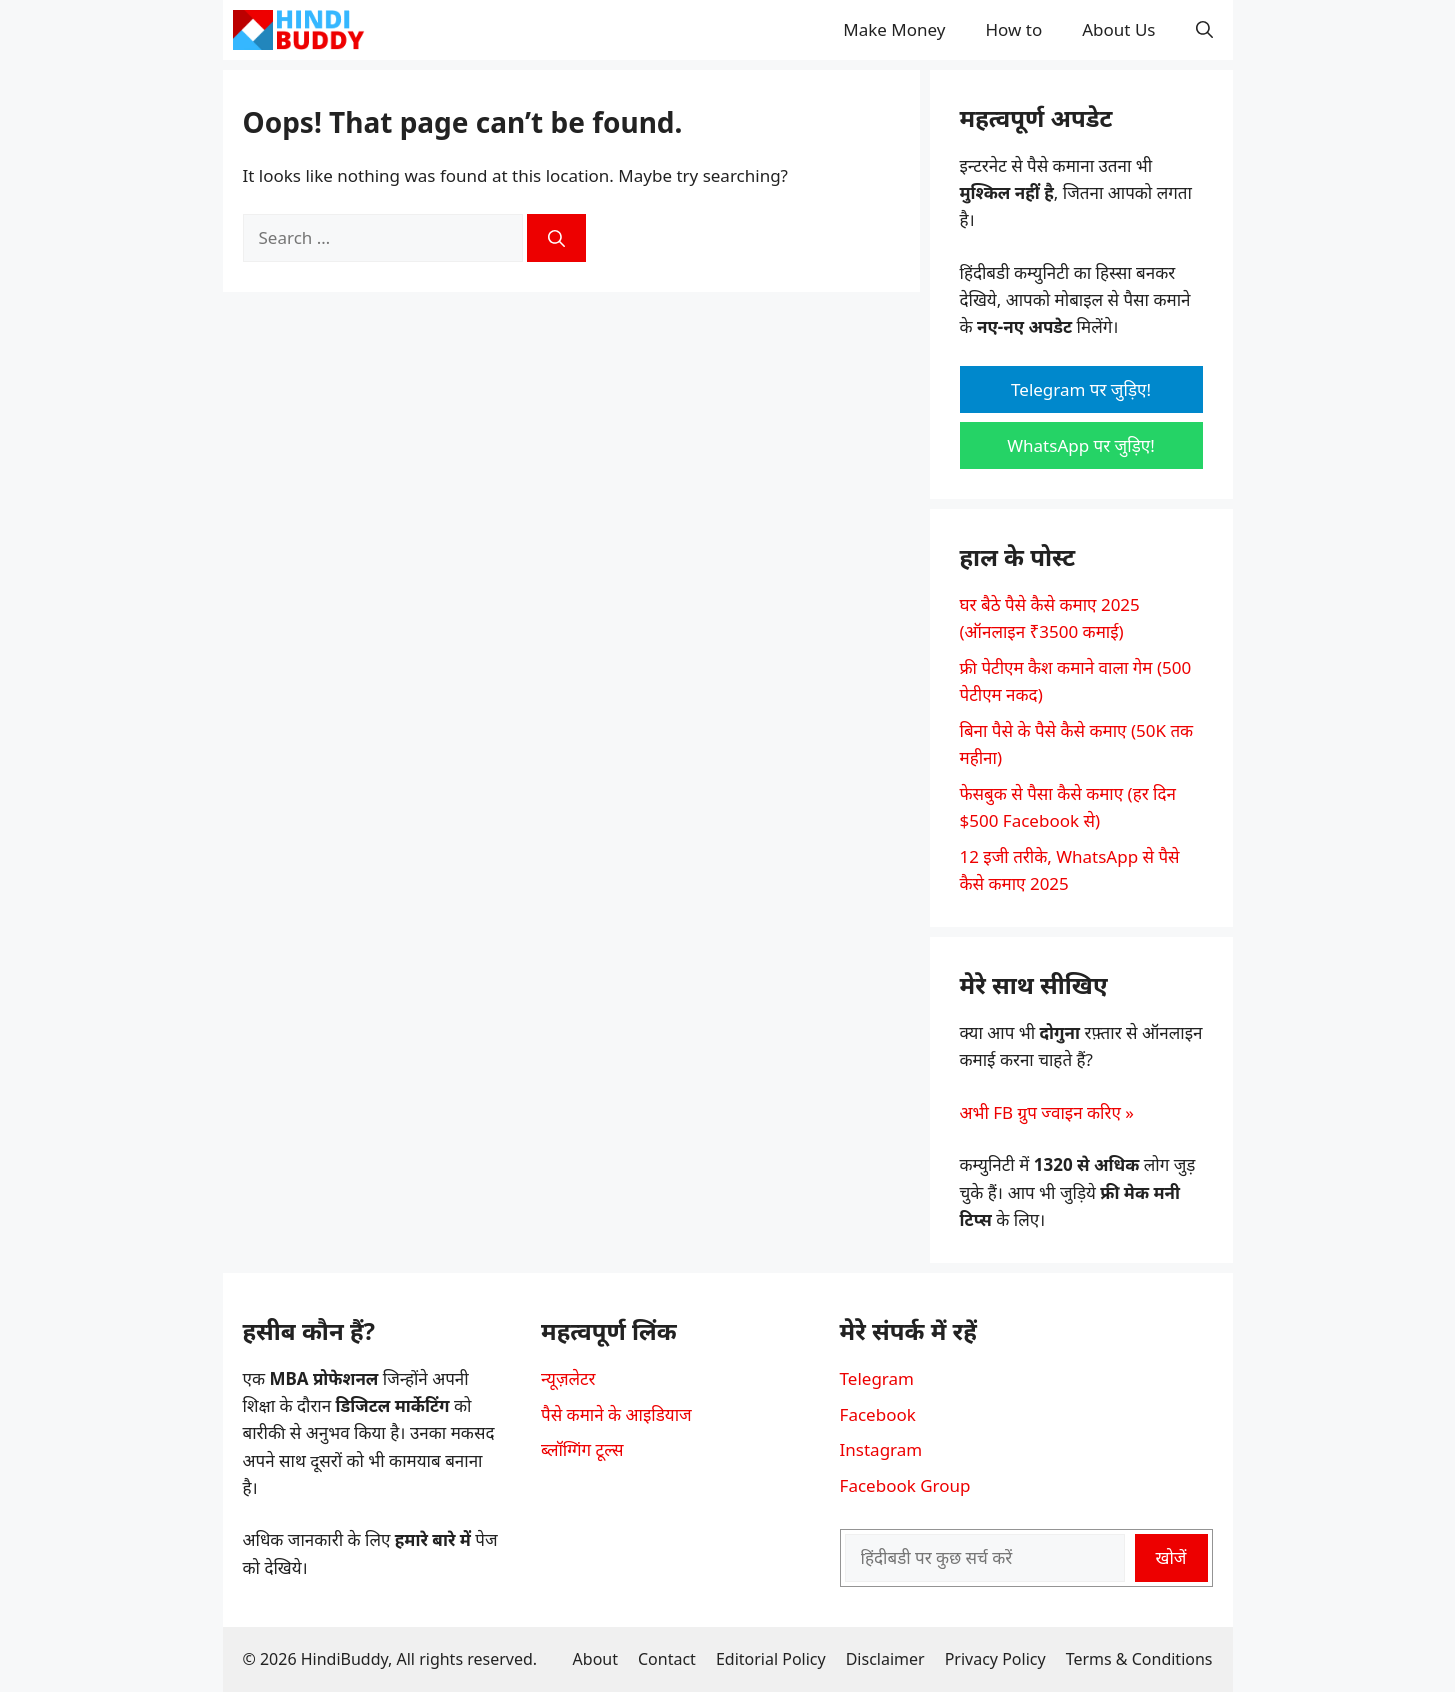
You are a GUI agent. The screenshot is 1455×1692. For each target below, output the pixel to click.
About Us (1118, 29)
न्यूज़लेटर (568, 1378)
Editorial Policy (771, 1659)
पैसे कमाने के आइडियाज (616, 1414)
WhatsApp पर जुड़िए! (1080, 445)
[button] (1204, 30)
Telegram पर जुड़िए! (1081, 389)
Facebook (878, 1414)
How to (1014, 29)
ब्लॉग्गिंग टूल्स (582, 1449)
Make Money (894, 29)
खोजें (1171, 1557)
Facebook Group (905, 1485)
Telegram (877, 1378)
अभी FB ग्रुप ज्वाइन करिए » (1047, 1112)
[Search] (556, 238)
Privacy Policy (995, 1659)
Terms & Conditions (1139, 1659)
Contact (667, 1659)
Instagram (881, 1449)
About (595, 1659)
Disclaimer (885, 1659)
